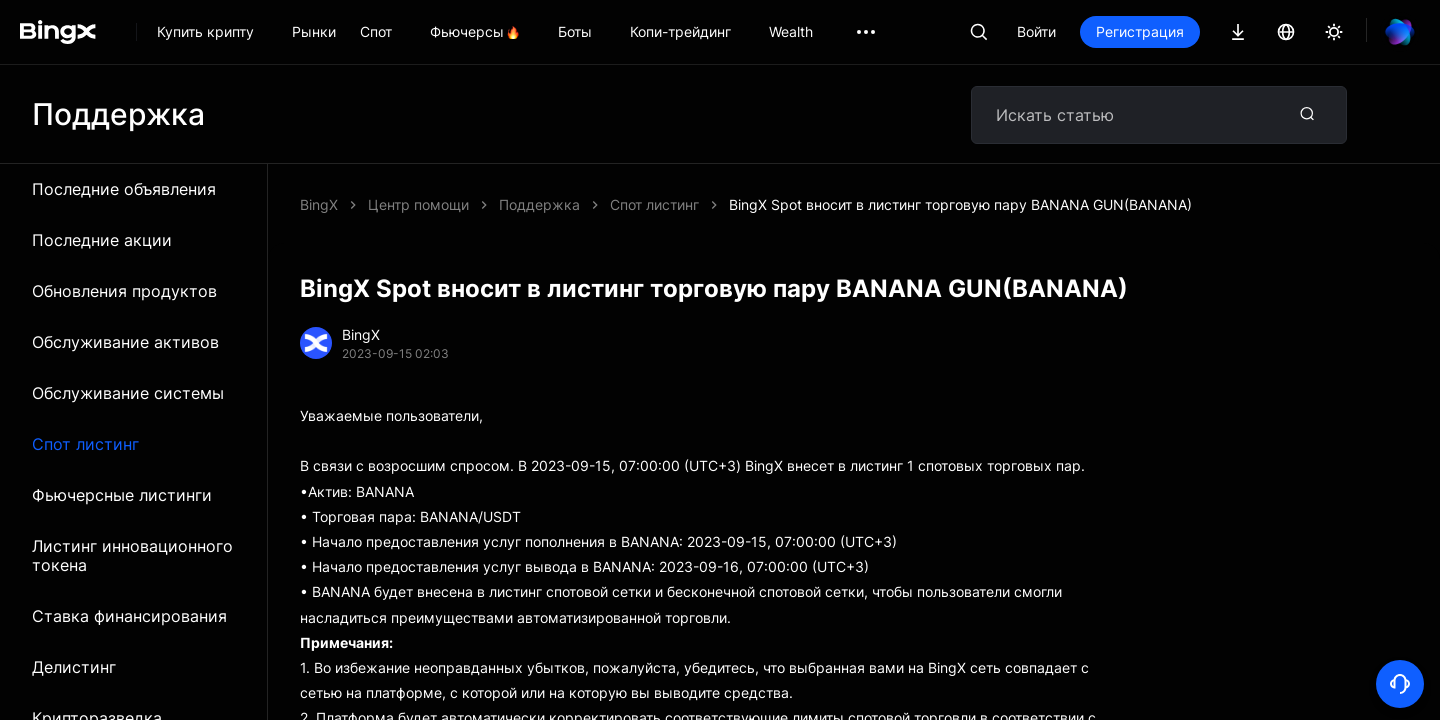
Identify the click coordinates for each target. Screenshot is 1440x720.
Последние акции (102, 240)
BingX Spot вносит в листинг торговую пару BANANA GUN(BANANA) (960, 204)
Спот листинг (85, 444)
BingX (319, 204)
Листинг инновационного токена (132, 555)
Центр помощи (418, 204)
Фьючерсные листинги (122, 495)
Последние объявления (124, 189)
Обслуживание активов (125, 342)
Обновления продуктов (124, 291)
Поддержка (539, 204)
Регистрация (1140, 31)
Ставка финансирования (129, 616)
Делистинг (74, 667)
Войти (1036, 31)
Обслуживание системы (128, 393)
